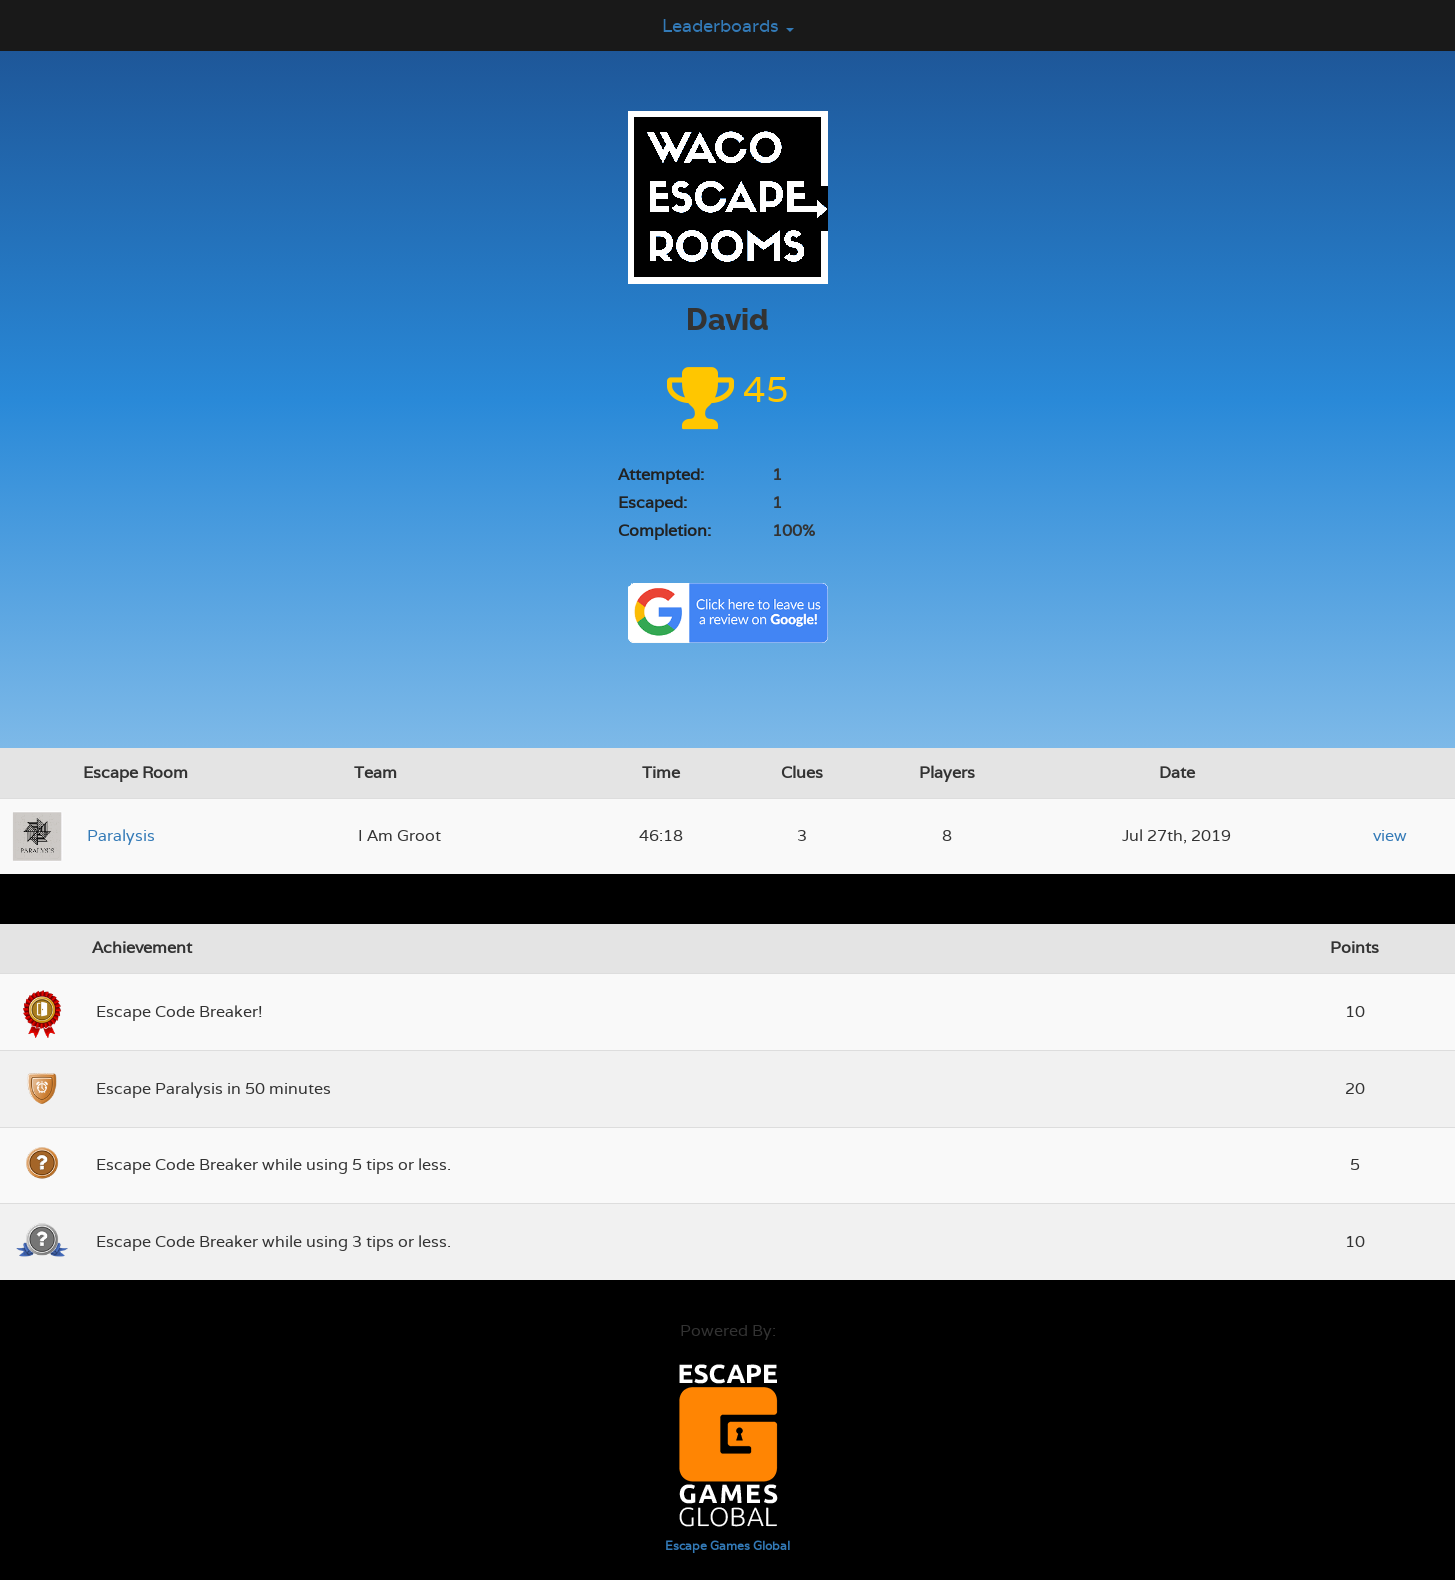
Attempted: (661, 474)
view (1390, 835)
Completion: (664, 530)
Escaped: (652, 502)
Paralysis (121, 835)
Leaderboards (728, 25)
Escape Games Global (727, 1546)
